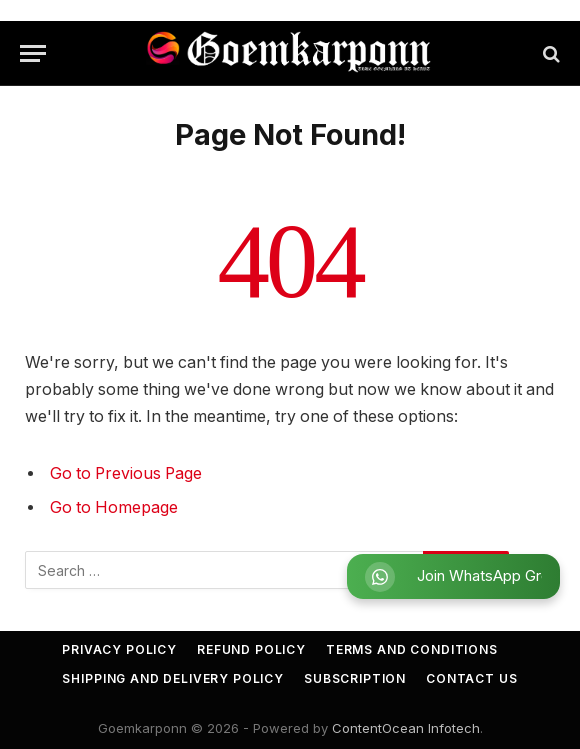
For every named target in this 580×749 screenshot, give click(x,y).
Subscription (355, 678)
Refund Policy (251, 649)
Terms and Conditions (412, 649)
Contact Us (471, 678)
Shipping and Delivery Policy (173, 678)
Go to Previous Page (126, 473)
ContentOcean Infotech (406, 728)
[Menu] (33, 53)
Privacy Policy (119, 649)
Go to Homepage (114, 507)
